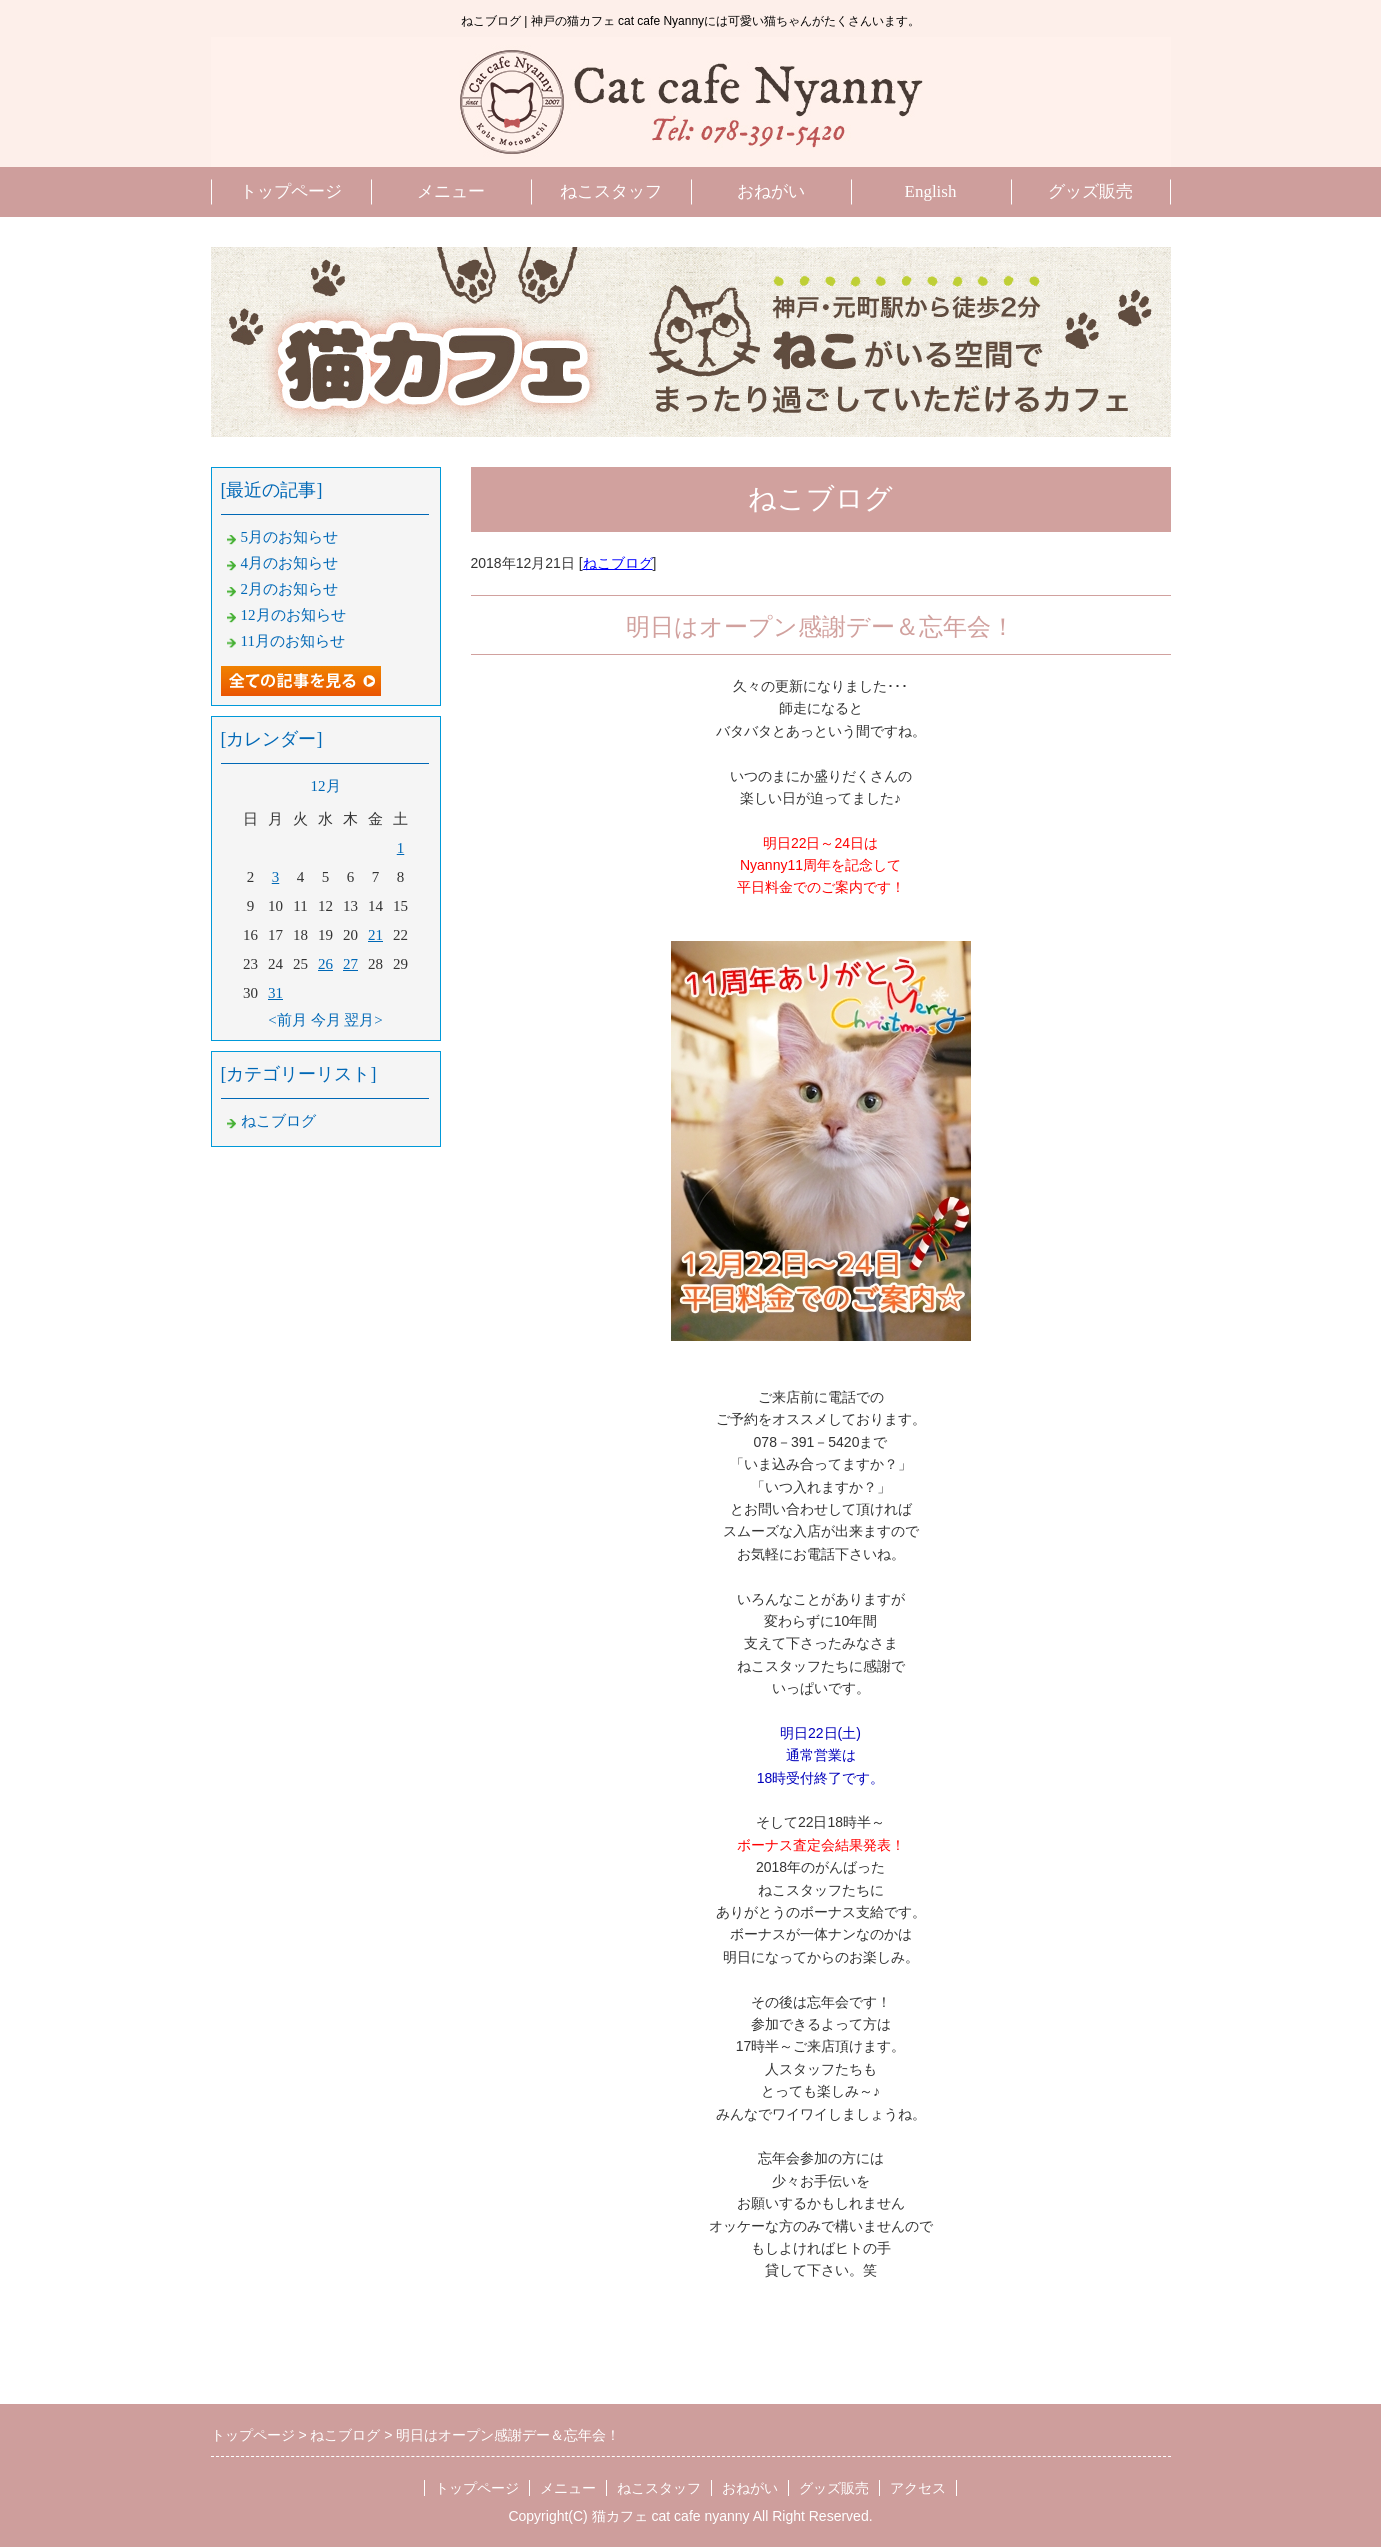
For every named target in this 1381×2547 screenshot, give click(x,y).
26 (325, 964)
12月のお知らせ (293, 615)
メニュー (451, 191)
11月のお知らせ (293, 641)
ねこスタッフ (611, 191)
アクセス (918, 2488)
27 (350, 964)
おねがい (771, 191)
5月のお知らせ (290, 537)
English (931, 191)
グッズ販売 (1090, 191)
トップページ (291, 191)
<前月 (287, 1020)
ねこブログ (618, 563)
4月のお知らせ (290, 563)
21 (375, 935)
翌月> (363, 1020)
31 (275, 993)
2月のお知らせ (290, 589)
